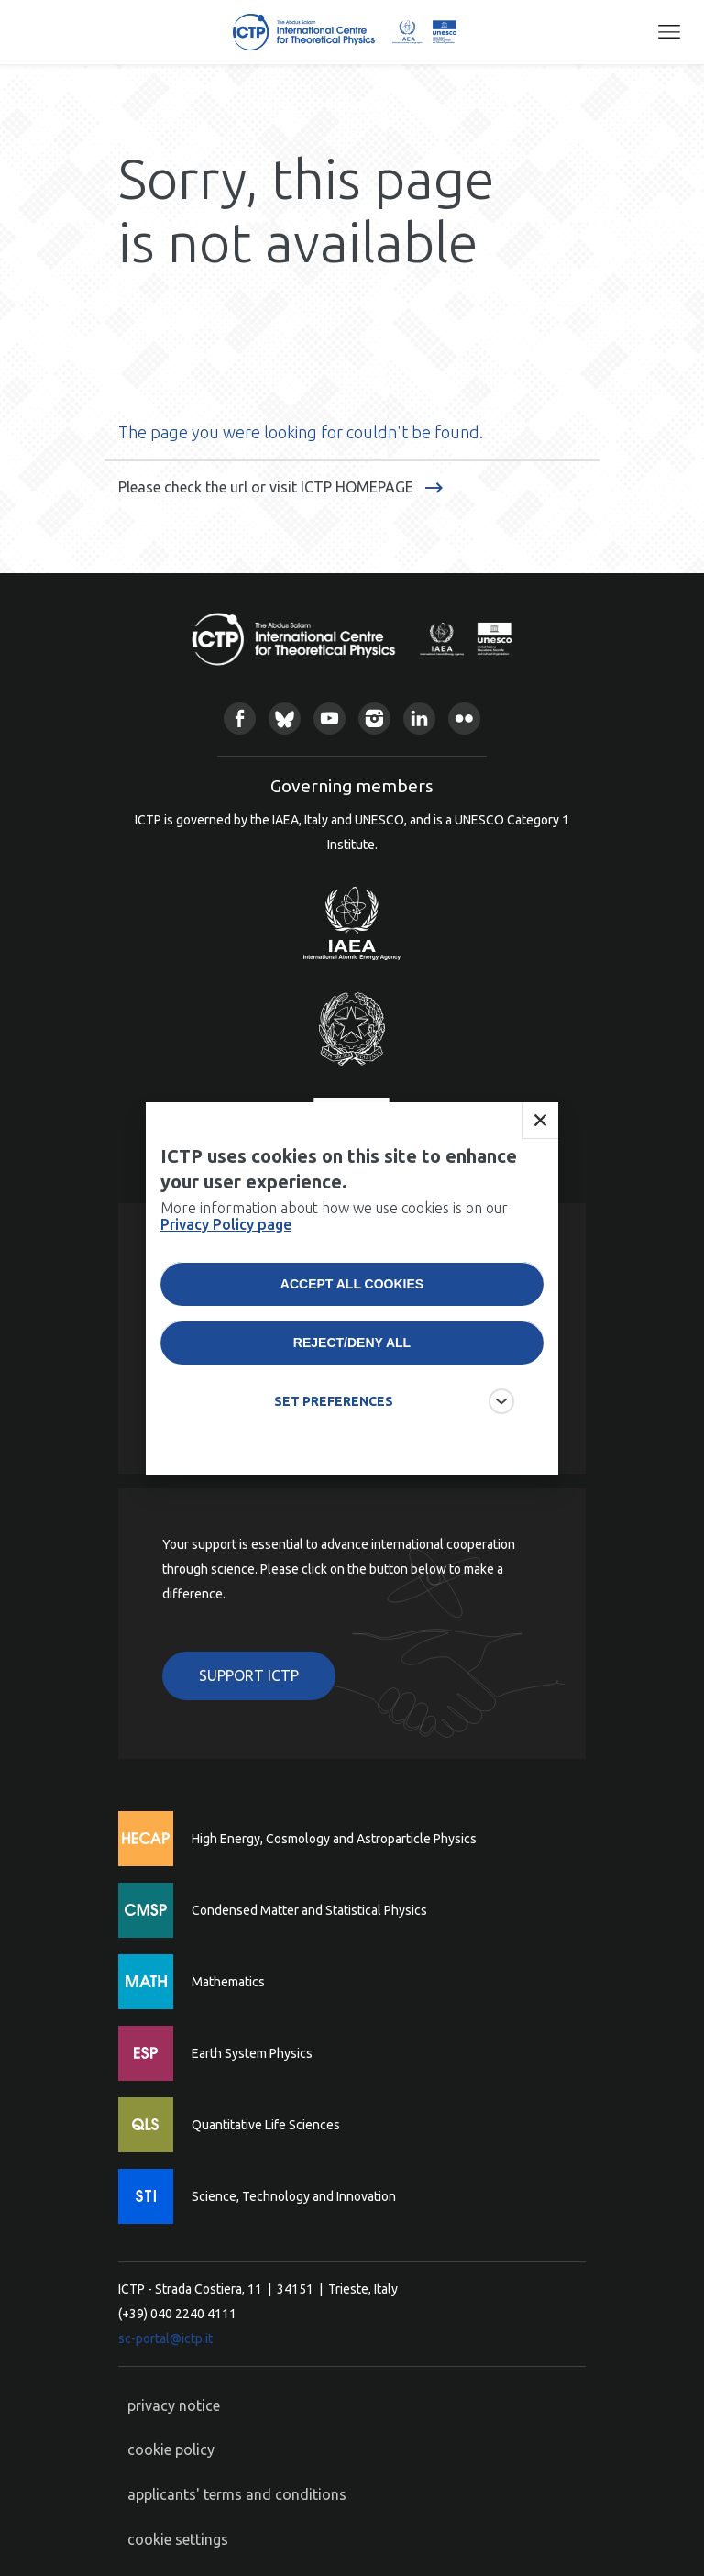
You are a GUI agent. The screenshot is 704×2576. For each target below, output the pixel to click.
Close (540, 1120)
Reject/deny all (352, 1342)
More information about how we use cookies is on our (334, 1216)
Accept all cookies (352, 1284)
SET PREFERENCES (333, 1401)
